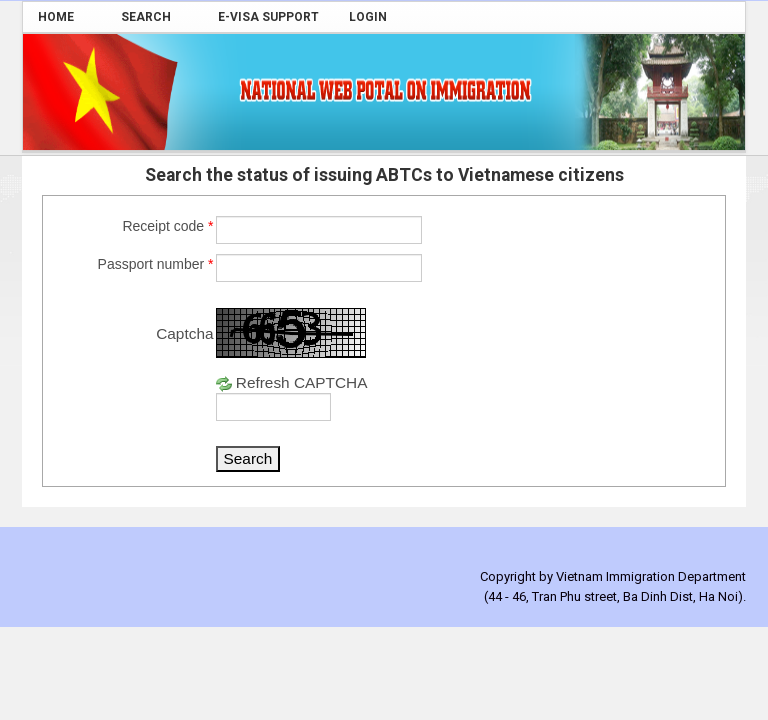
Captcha (184, 333)
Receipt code (167, 226)
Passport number (156, 264)
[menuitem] (64, 17)
